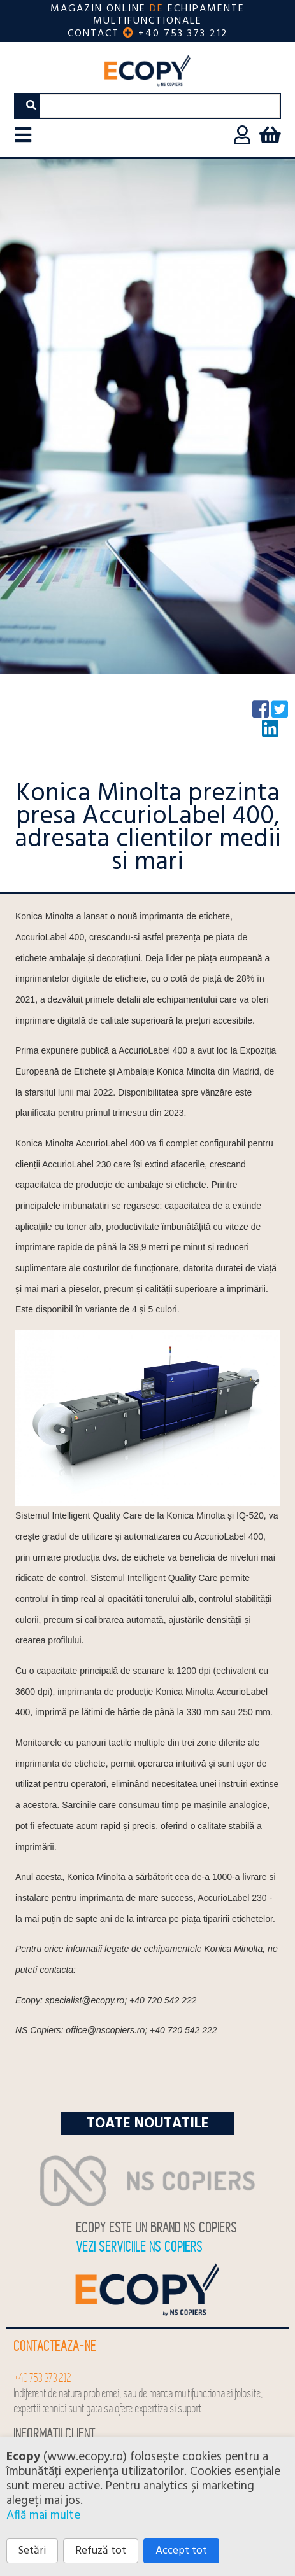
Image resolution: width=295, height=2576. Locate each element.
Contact (93, 33)
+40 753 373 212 (183, 33)
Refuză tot (100, 2550)
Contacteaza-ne (55, 2347)
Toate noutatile (148, 2123)
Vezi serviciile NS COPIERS (139, 2247)
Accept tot (181, 2550)
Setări (32, 2550)
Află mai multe (43, 2515)
